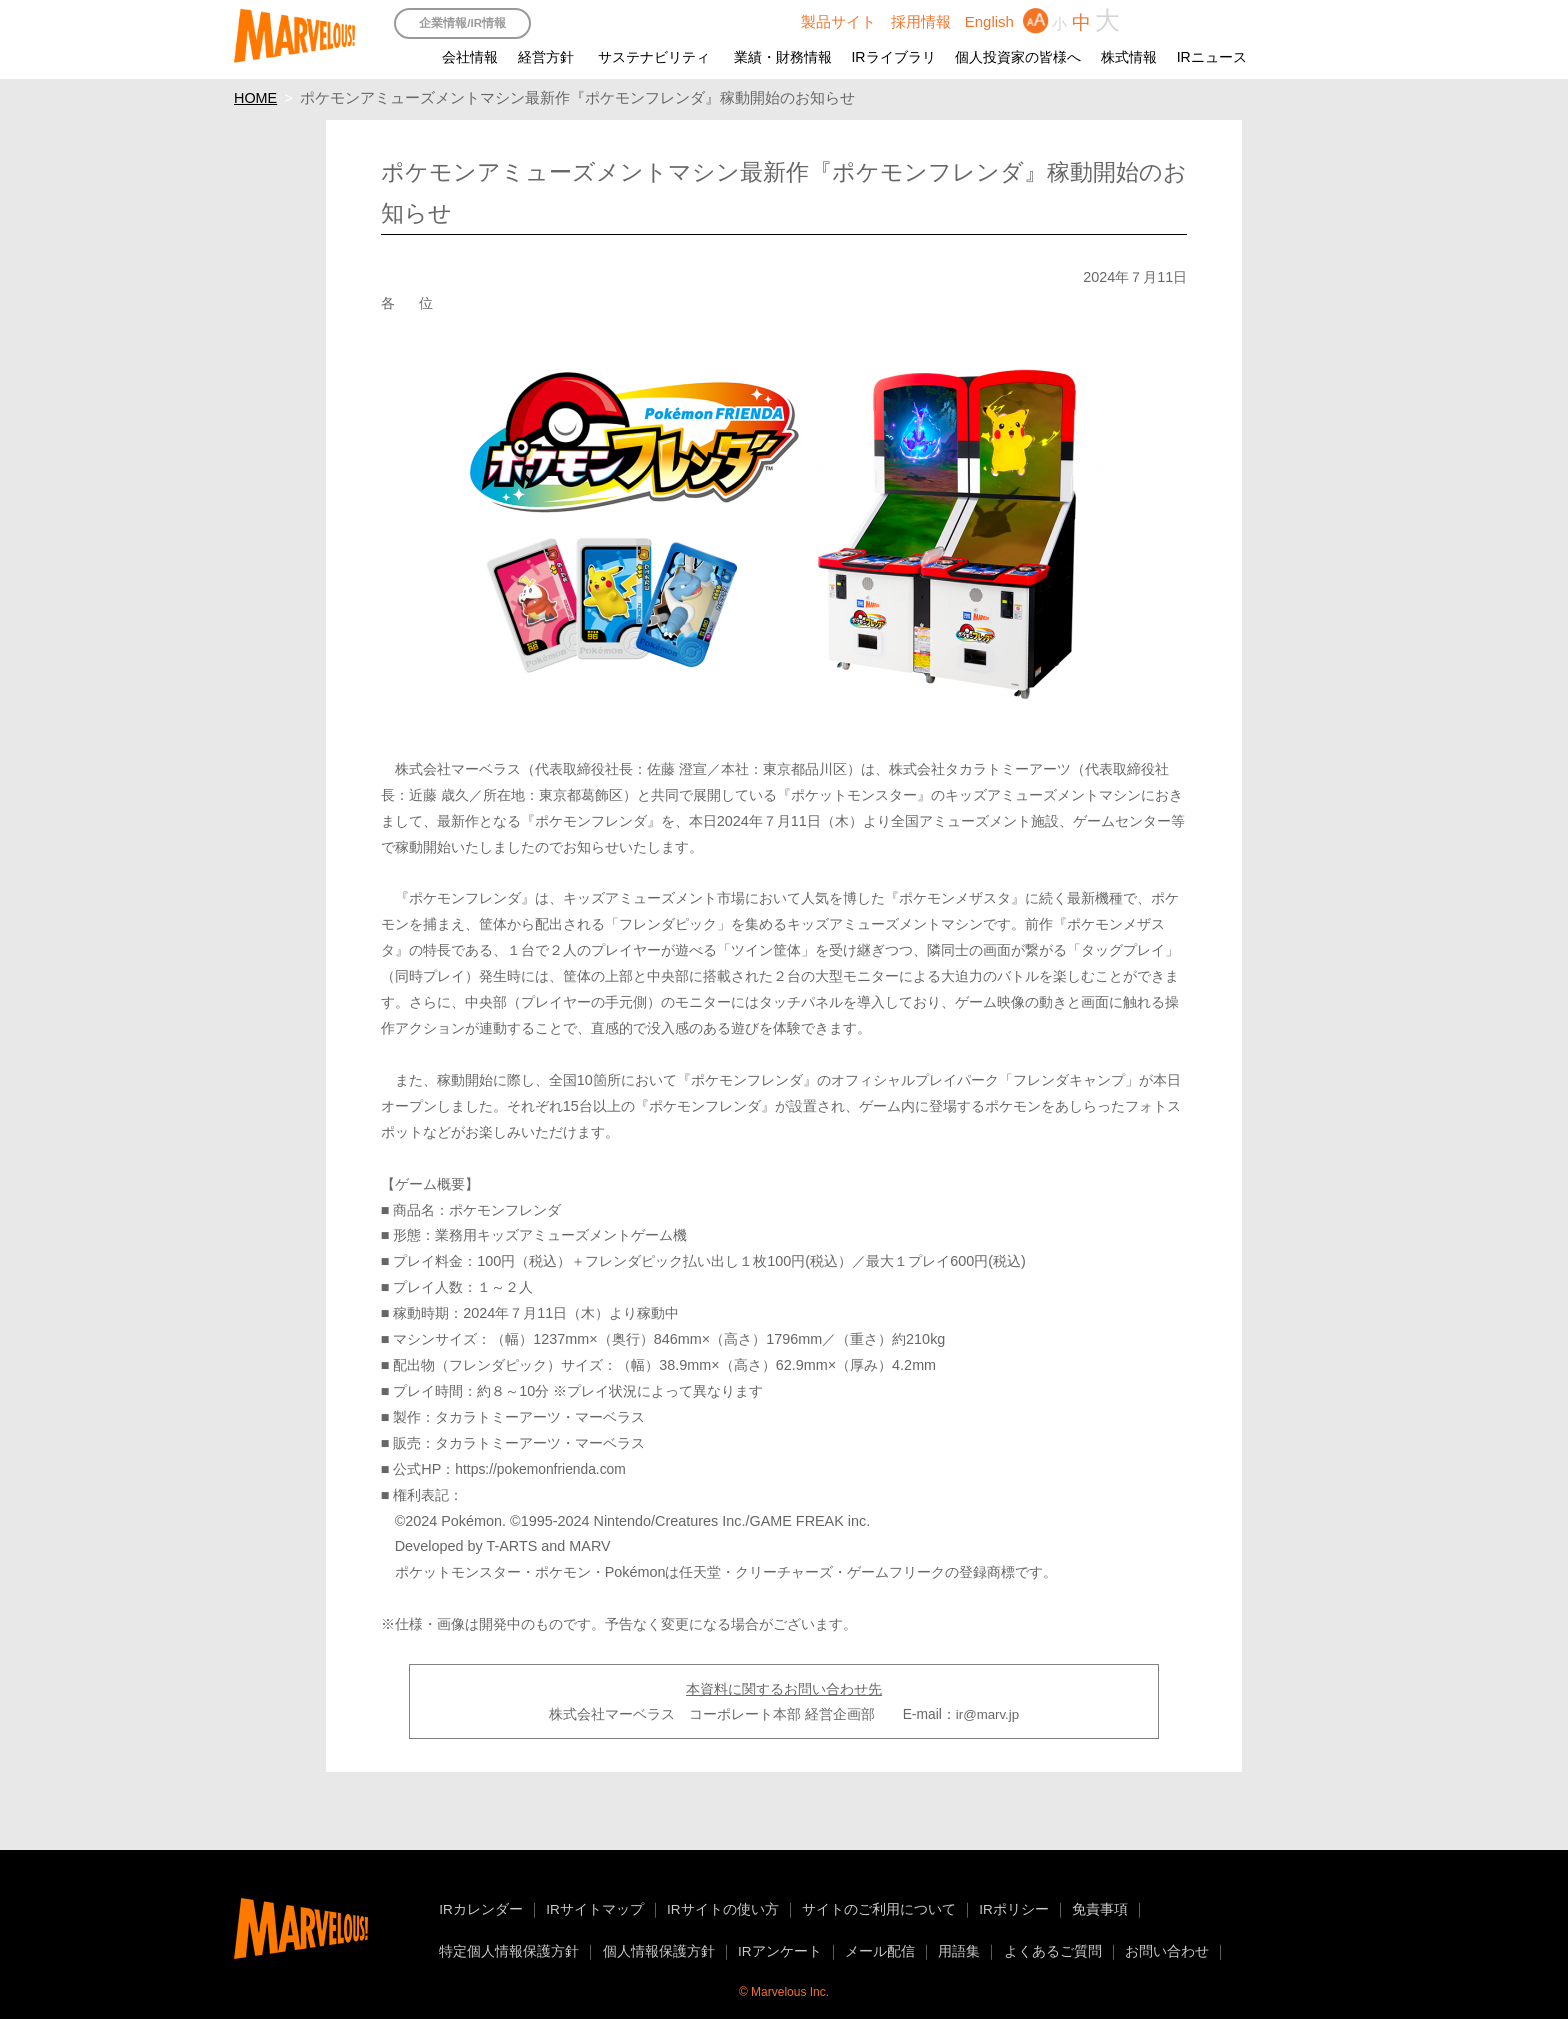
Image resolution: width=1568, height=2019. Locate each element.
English (989, 21)
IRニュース (1212, 57)
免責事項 (1100, 1909)
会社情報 (470, 57)
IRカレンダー (481, 1909)
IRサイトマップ (595, 1909)
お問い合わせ (1167, 1951)
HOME (255, 98)
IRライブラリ (893, 57)
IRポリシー (1014, 1909)
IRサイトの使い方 (723, 1909)
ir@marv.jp (987, 1714)
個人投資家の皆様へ (1018, 57)
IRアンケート (780, 1951)
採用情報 (921, 21)
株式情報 (1129, 57)
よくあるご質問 (1053, 1951)
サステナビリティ (654, 57)
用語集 (959, 1951)
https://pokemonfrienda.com (540, 1469)
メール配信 (880, 1951)
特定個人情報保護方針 (509, 1951)
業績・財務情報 (783, 57)
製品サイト (838, 21)
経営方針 (546, 57)
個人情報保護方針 (659, 1951)
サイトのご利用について (879, 1909)
